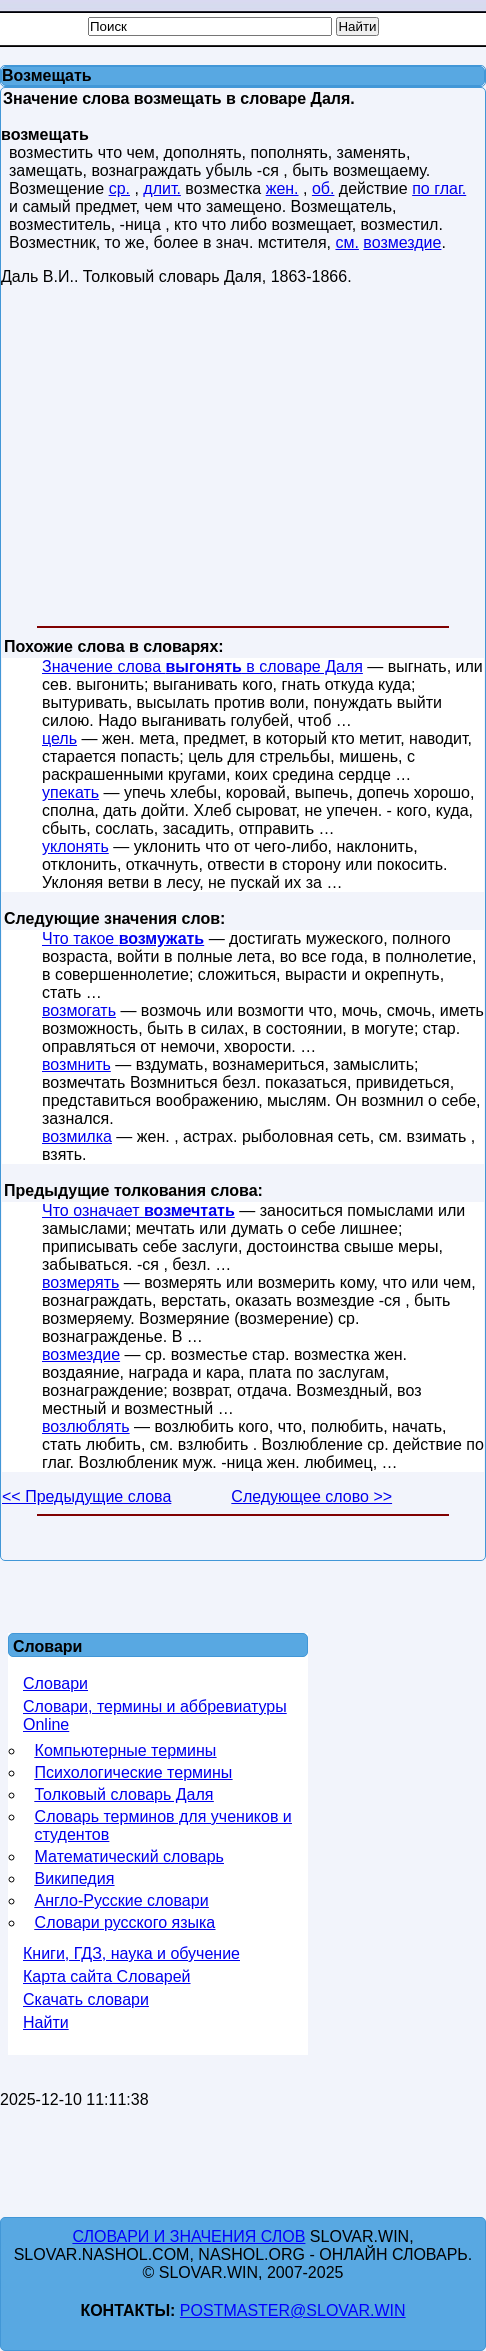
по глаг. (439, 188)
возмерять (80, 1282)
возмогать (79, 1010)
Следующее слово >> (311, 1496)
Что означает (138, 1210)
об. (323, 188)
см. (346, 242)
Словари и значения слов (188, 2236)
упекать (70, 792)
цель (59, 738)
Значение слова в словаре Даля (202, 666)
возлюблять (86, 1426)
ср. (119, 188)
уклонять (75, 846)
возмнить (76, 1064)
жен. (282, 188)
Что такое (123, 938)
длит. (162, 188)
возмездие (402, 242)
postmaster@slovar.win (293, 2310)
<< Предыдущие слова (86, 1496)
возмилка (77, 1136)
